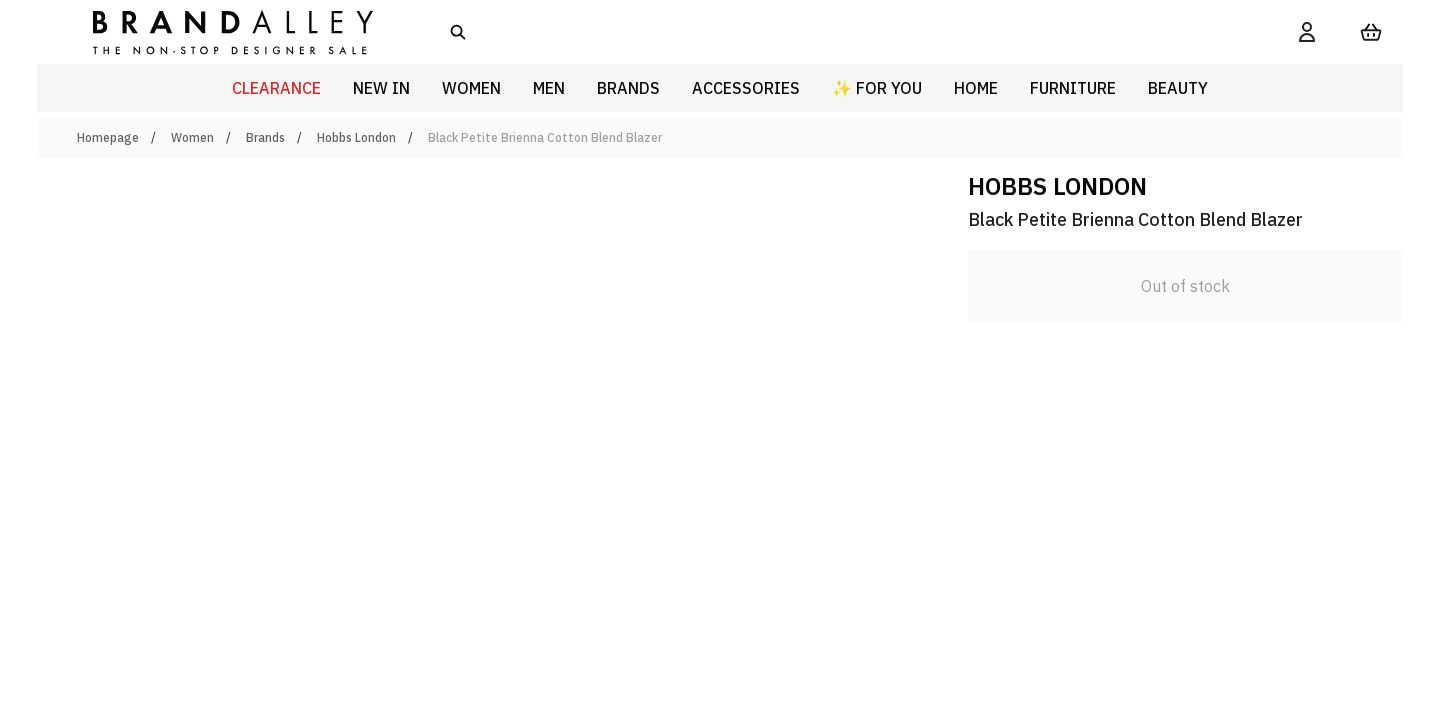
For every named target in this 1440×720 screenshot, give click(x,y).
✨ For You (877, 88)
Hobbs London (356, 137)
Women (192, 137)
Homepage (108, 137)
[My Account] (1307, 32)
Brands (265, 137)
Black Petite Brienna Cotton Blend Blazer (545, 137)
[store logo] (217, 31)
